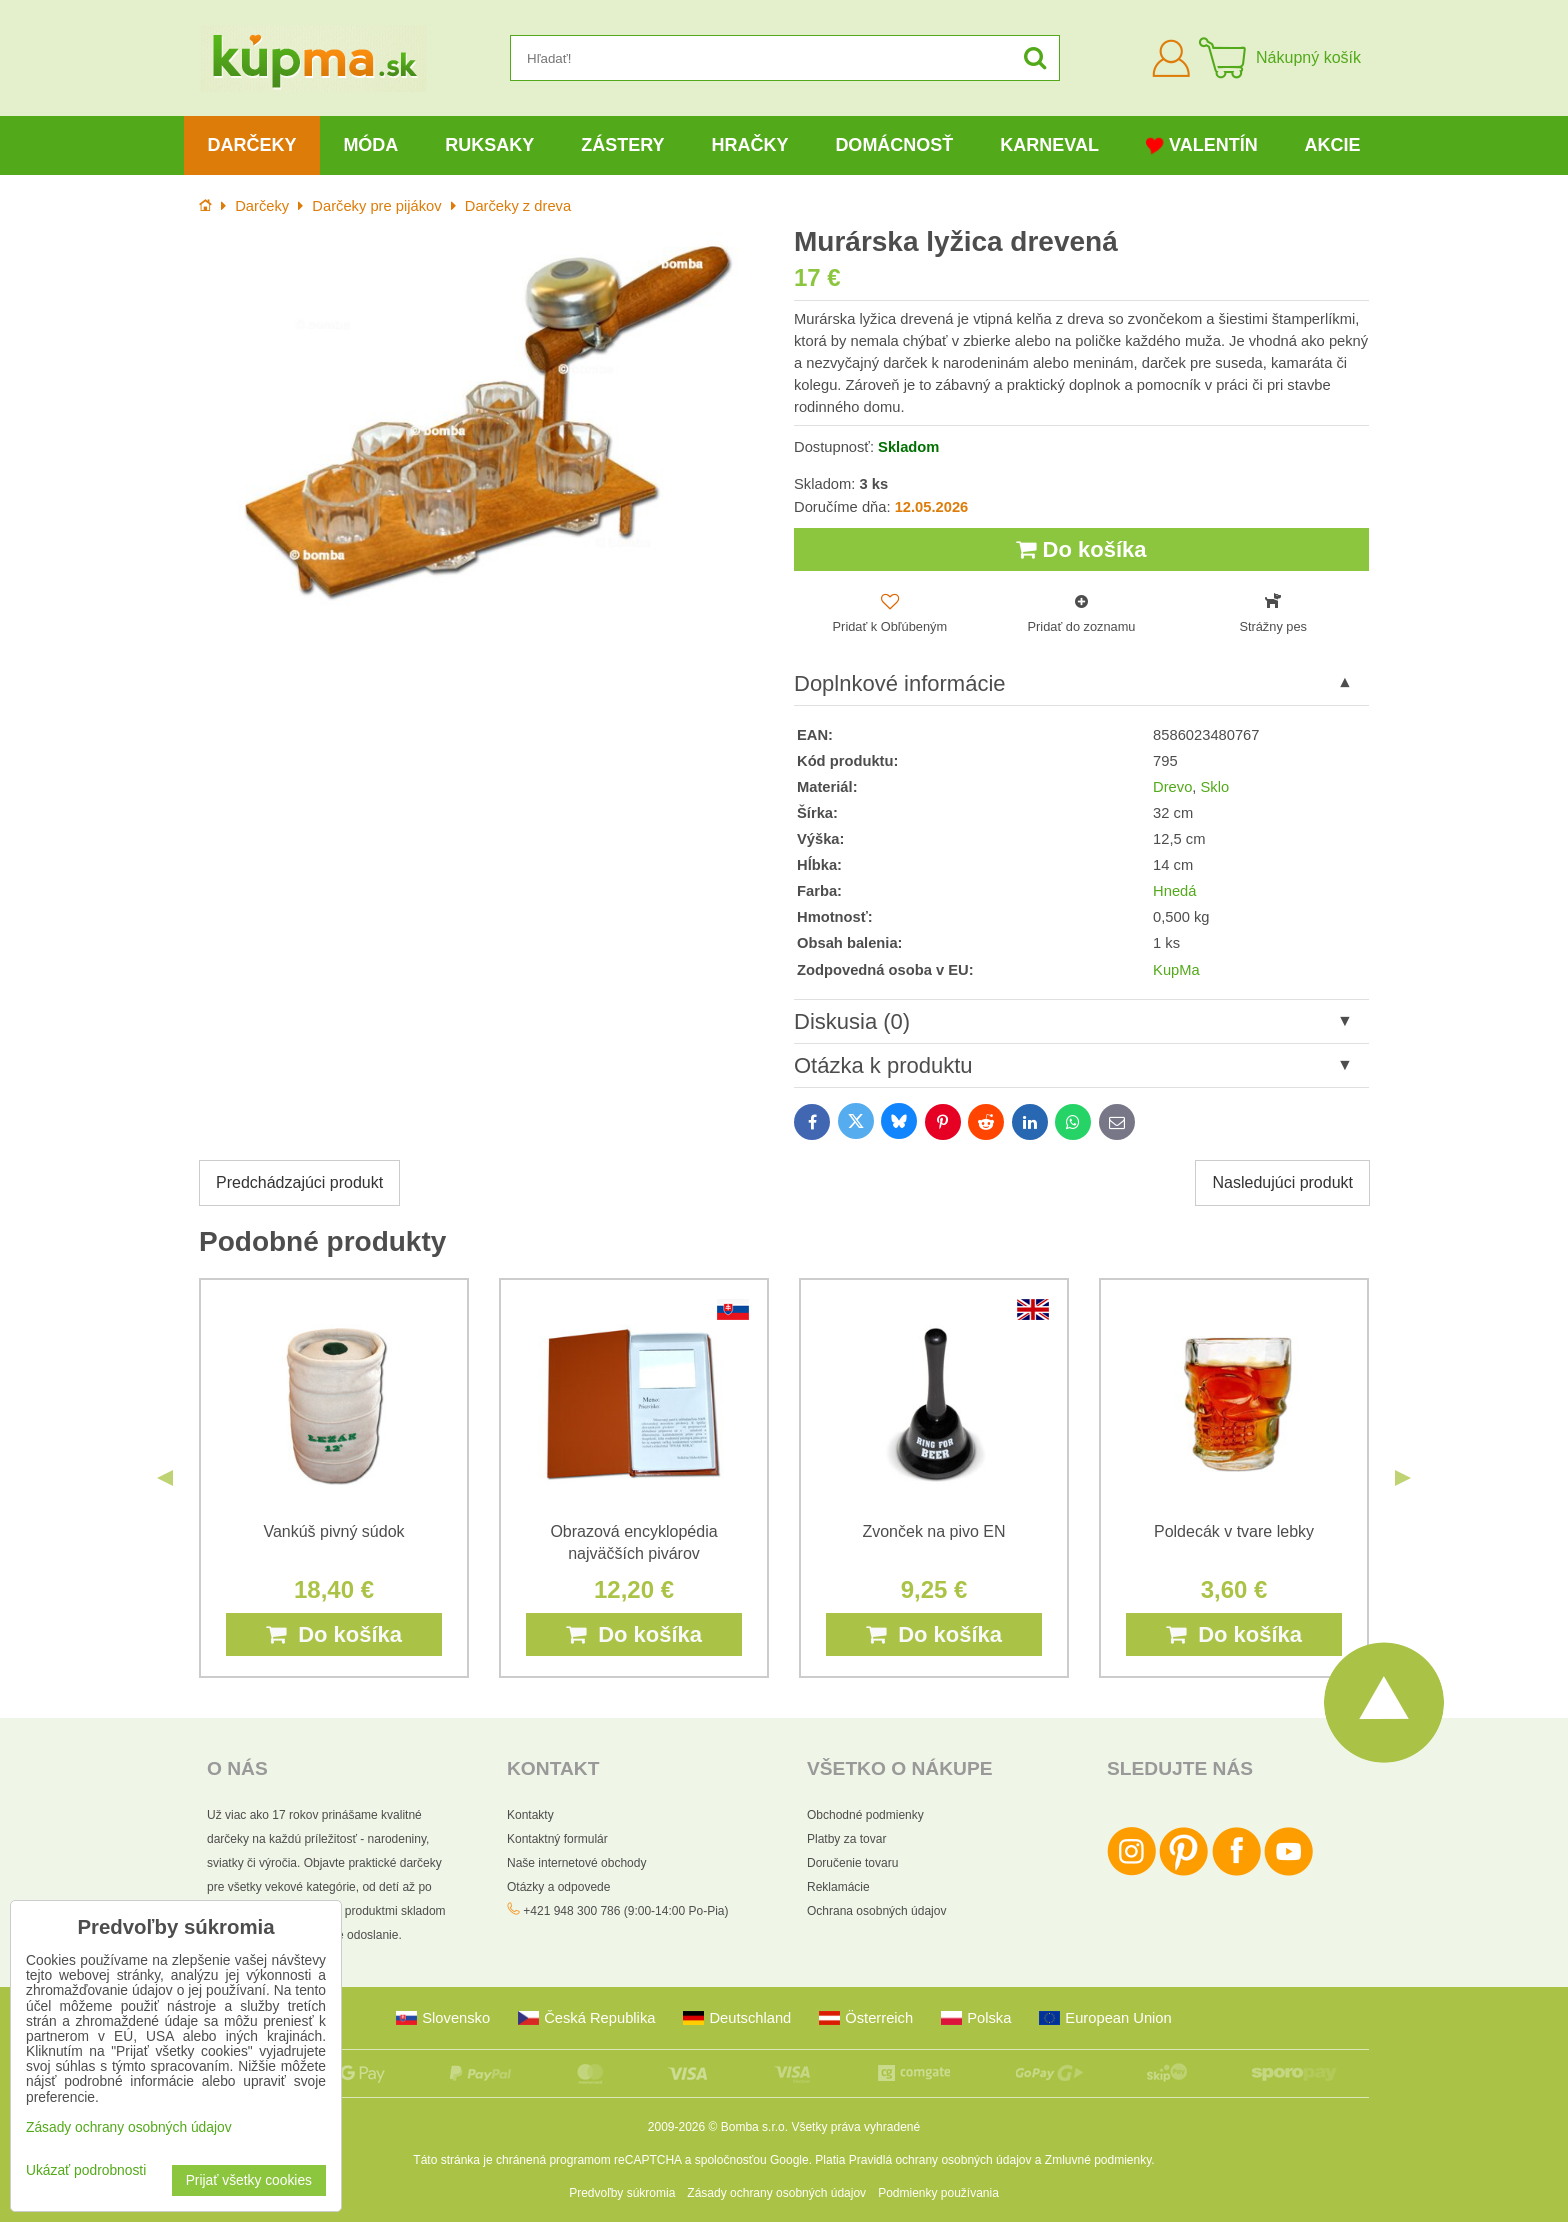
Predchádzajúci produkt (299, 1182)
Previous (165, 1478)
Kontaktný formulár (557, 1839)
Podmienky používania (938, 2193)
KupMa (1176, 970)
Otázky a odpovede (558, 1887)
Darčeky (251, 145)
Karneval (1049, 145)
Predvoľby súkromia (622, 2193)
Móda (370, 145)
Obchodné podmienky (865, 1815)
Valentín (1202, 145)
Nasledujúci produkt (1282, 1182)
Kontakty (530, 1815)
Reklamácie (838, 1887)
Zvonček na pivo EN (933, 1531)
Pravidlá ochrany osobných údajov (940, 2160)
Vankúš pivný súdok (333, 1531)
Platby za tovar (846, 1839)
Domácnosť (894, 145)
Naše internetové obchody (576, 1863)
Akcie (1333, 145)
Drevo (1172, 787)
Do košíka (1081, 549)
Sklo (1215, 787)
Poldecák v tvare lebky (1234, 1531)
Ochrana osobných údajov (876, 1911)
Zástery (622, 145)
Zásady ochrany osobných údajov (776, 2193)
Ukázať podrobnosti (86, 2170)
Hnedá (1174, 891)
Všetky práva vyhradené (855, 2127)
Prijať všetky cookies (249, 2180)
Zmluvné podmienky (1098, 2160)
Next (1403, 1478)
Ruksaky (489, 145)
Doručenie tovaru (852, 1863)
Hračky (749, 145)
